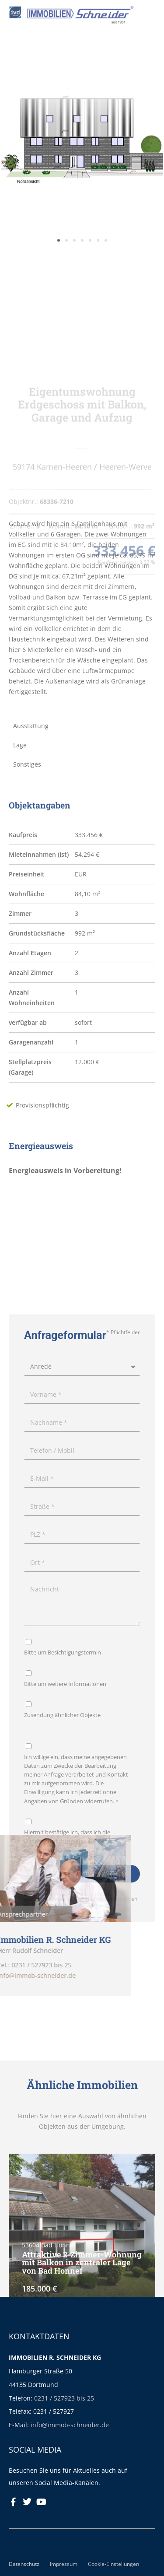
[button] (58, 282)
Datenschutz (24, 2563)
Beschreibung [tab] (33, 489)
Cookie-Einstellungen (113, 2563)
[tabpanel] (82, 607)
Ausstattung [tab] (31, 726)
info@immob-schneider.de (70, 2425)
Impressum (63, 2563)
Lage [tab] (20, 745)
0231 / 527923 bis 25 (64, 2398)
